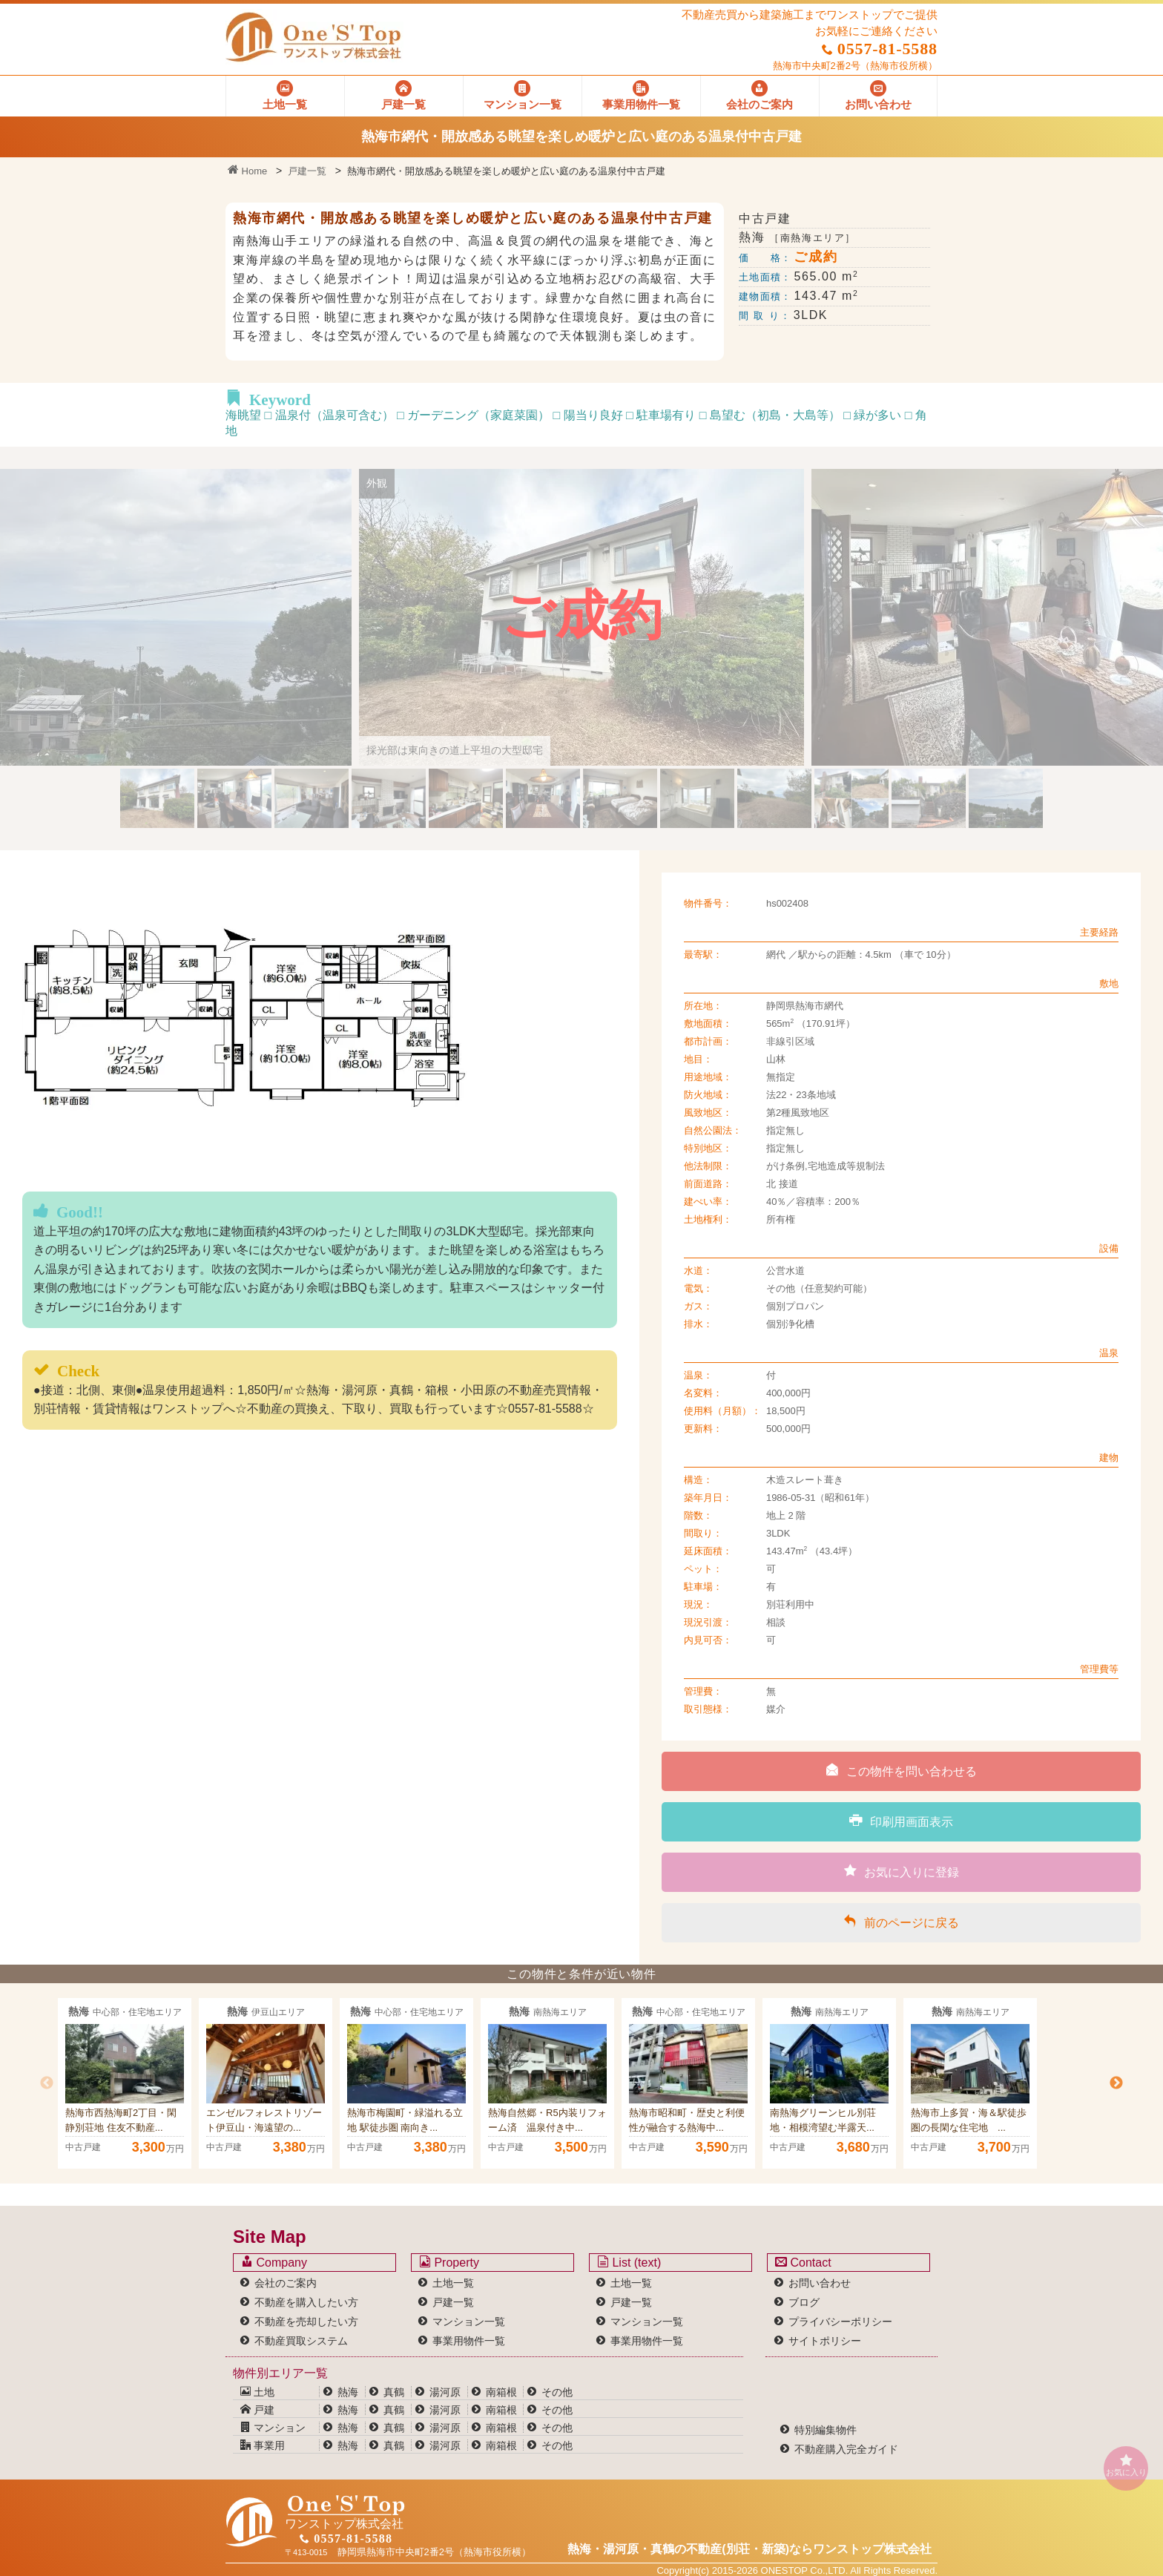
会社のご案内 (285, 2283)
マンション (273, 2428)
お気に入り (1126, 2465)
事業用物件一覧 (468, 2341)
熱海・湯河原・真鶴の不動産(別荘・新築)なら (749, 2549)
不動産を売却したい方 (306, 2321)
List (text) (629, 2262)
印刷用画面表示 (901, 1820)
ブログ (804, 2302)
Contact (803, 2262)
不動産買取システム (301, 2341)
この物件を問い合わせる (901, 1770)
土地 (257, 2392)
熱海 (347, 2392)
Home (247, 171)
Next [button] (1116, 2083)
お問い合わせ (819, 2283)
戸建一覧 (307, 171)
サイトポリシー (824, 2341)
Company (274, 2262)
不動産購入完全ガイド (846, 2449)
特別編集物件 (825, 2430)
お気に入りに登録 (901, 1871)
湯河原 (445, 2392)
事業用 (262, 2445)
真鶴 (393, 2392)
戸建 (257, 2410)
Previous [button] (46, 2083)
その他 (557, 2392)
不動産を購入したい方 (306, 2302)
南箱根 (501, 2392)
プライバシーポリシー (840, 2321)
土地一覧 (453, 2283)
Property (449, 2262)
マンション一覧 (468, 2321)
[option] (124, 2083)
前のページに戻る (901, 1921)
